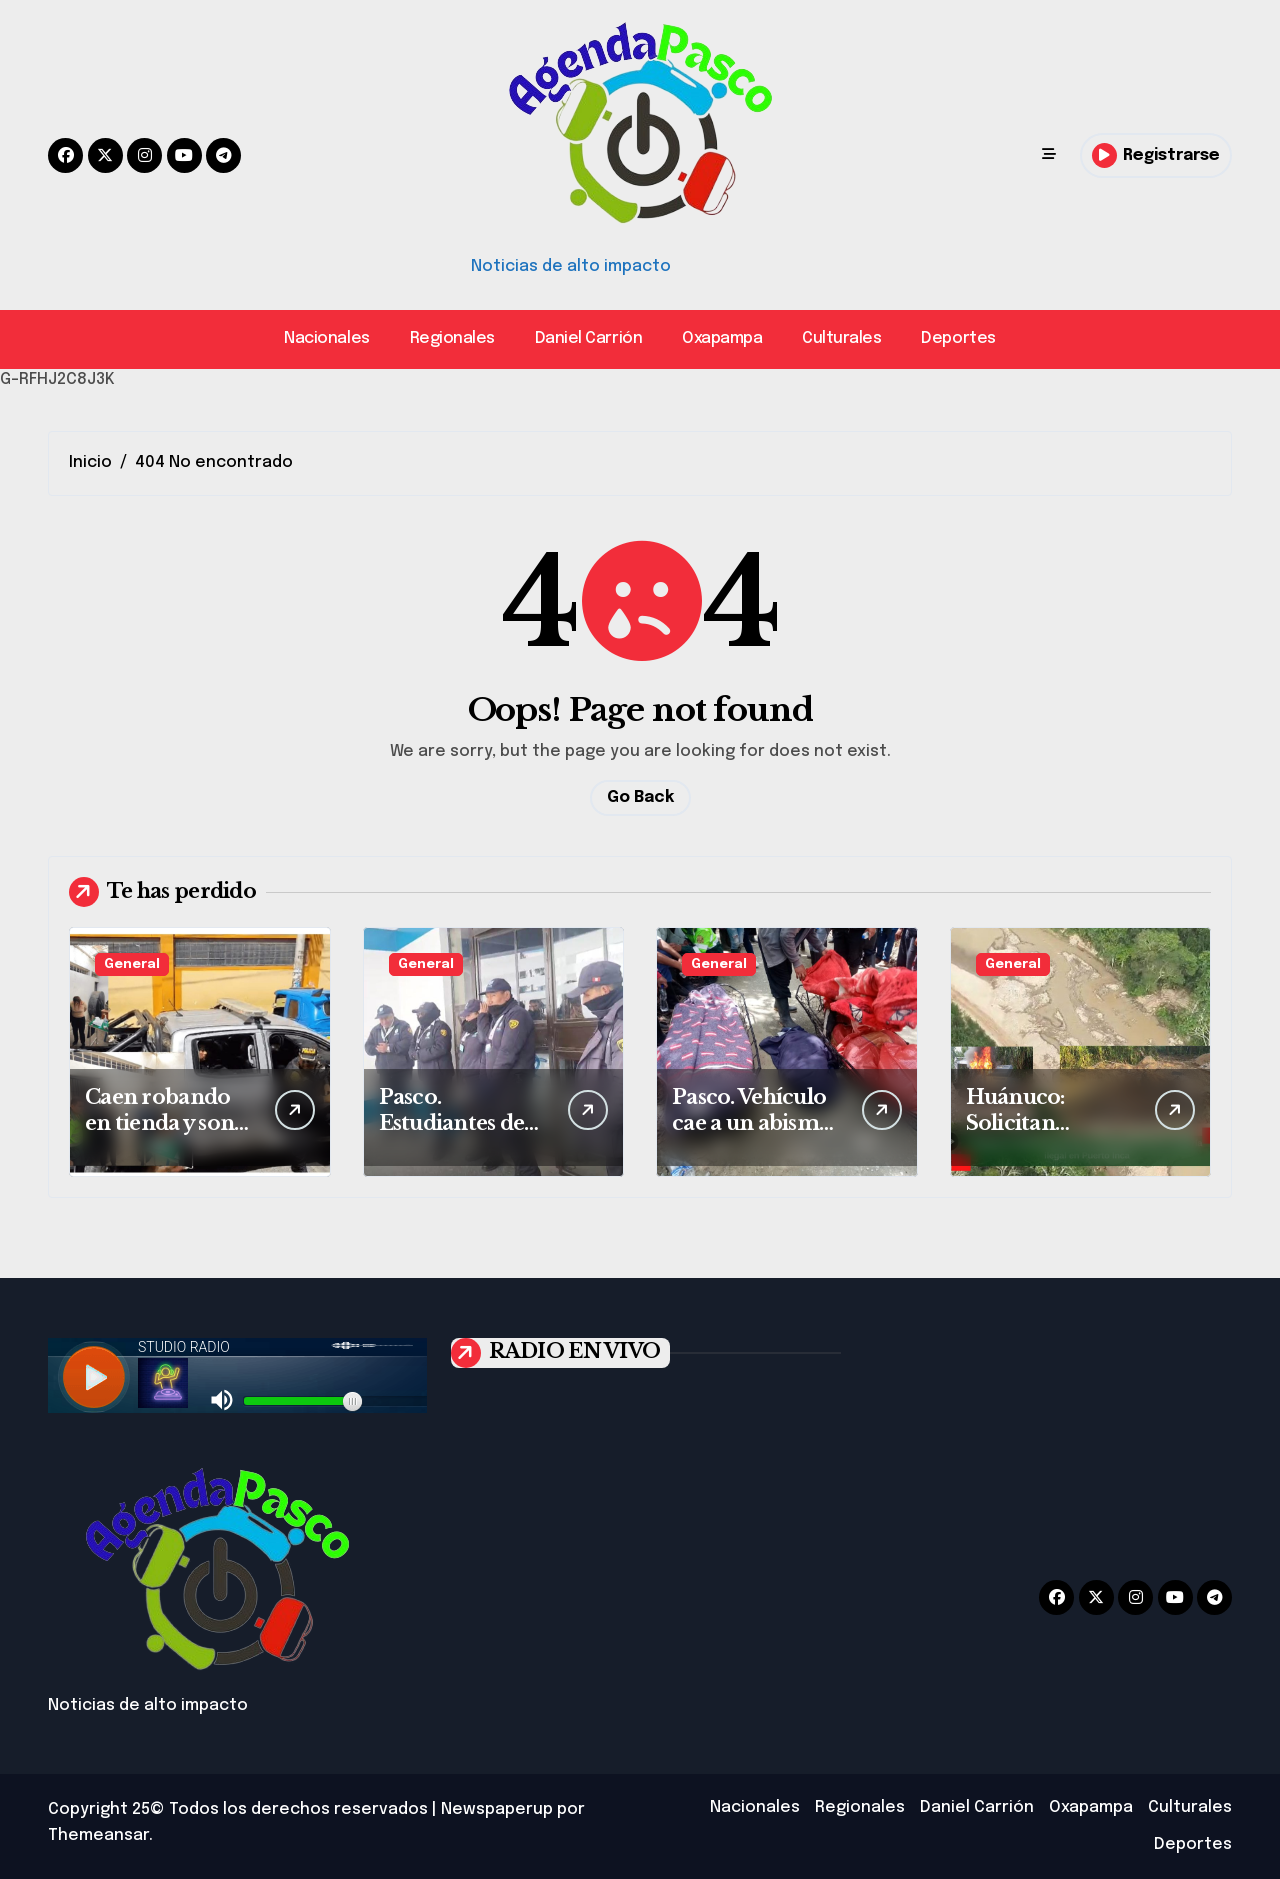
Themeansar (98, 1835)
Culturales (841, 338)
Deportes (958, 338)
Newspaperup (497, 1809)
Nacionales (326, 338)
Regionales (452, 338)
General (132, 964)
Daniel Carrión (588, 338)
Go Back (640, 797)
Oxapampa (722, 338)
